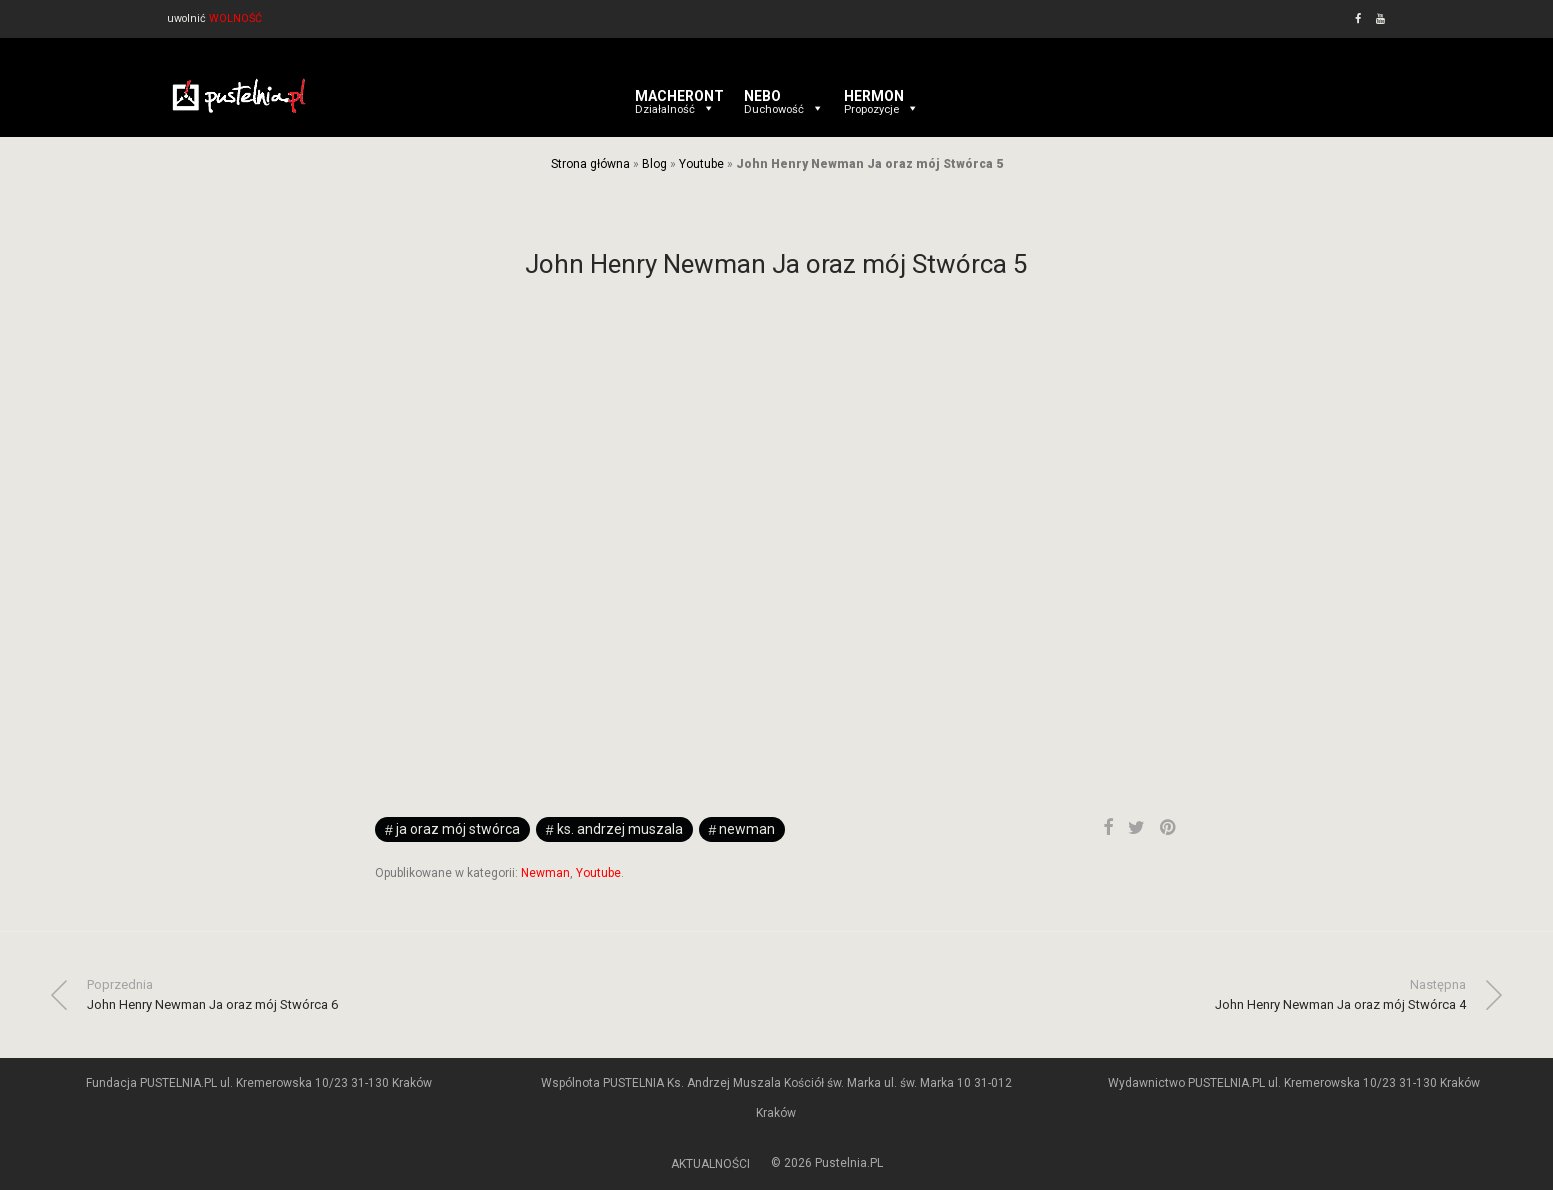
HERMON (881, 96)
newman (747, 829)
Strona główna (590, 164)
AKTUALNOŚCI (710, 1164)
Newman (545, 873)
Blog (654, 164)
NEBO (784, 96)
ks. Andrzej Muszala (620, 829)
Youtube (701, 164)
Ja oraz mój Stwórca (458, 829)
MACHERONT (679, 96)
